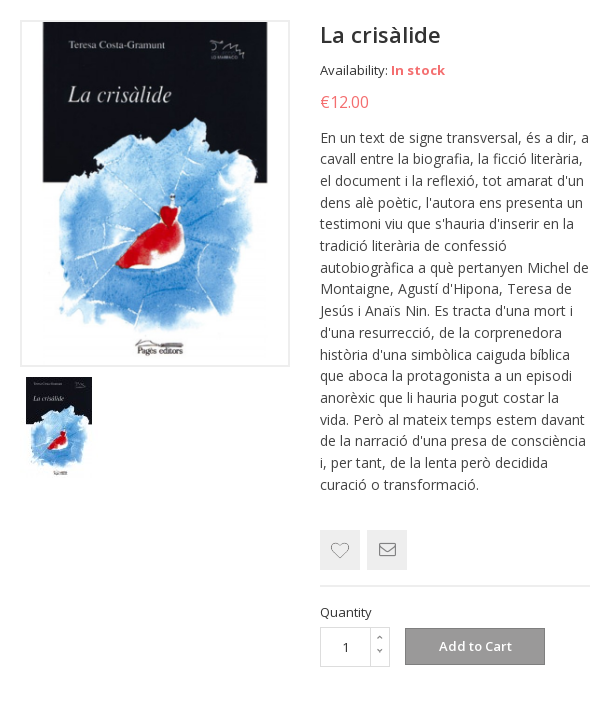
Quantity (346, 612)
